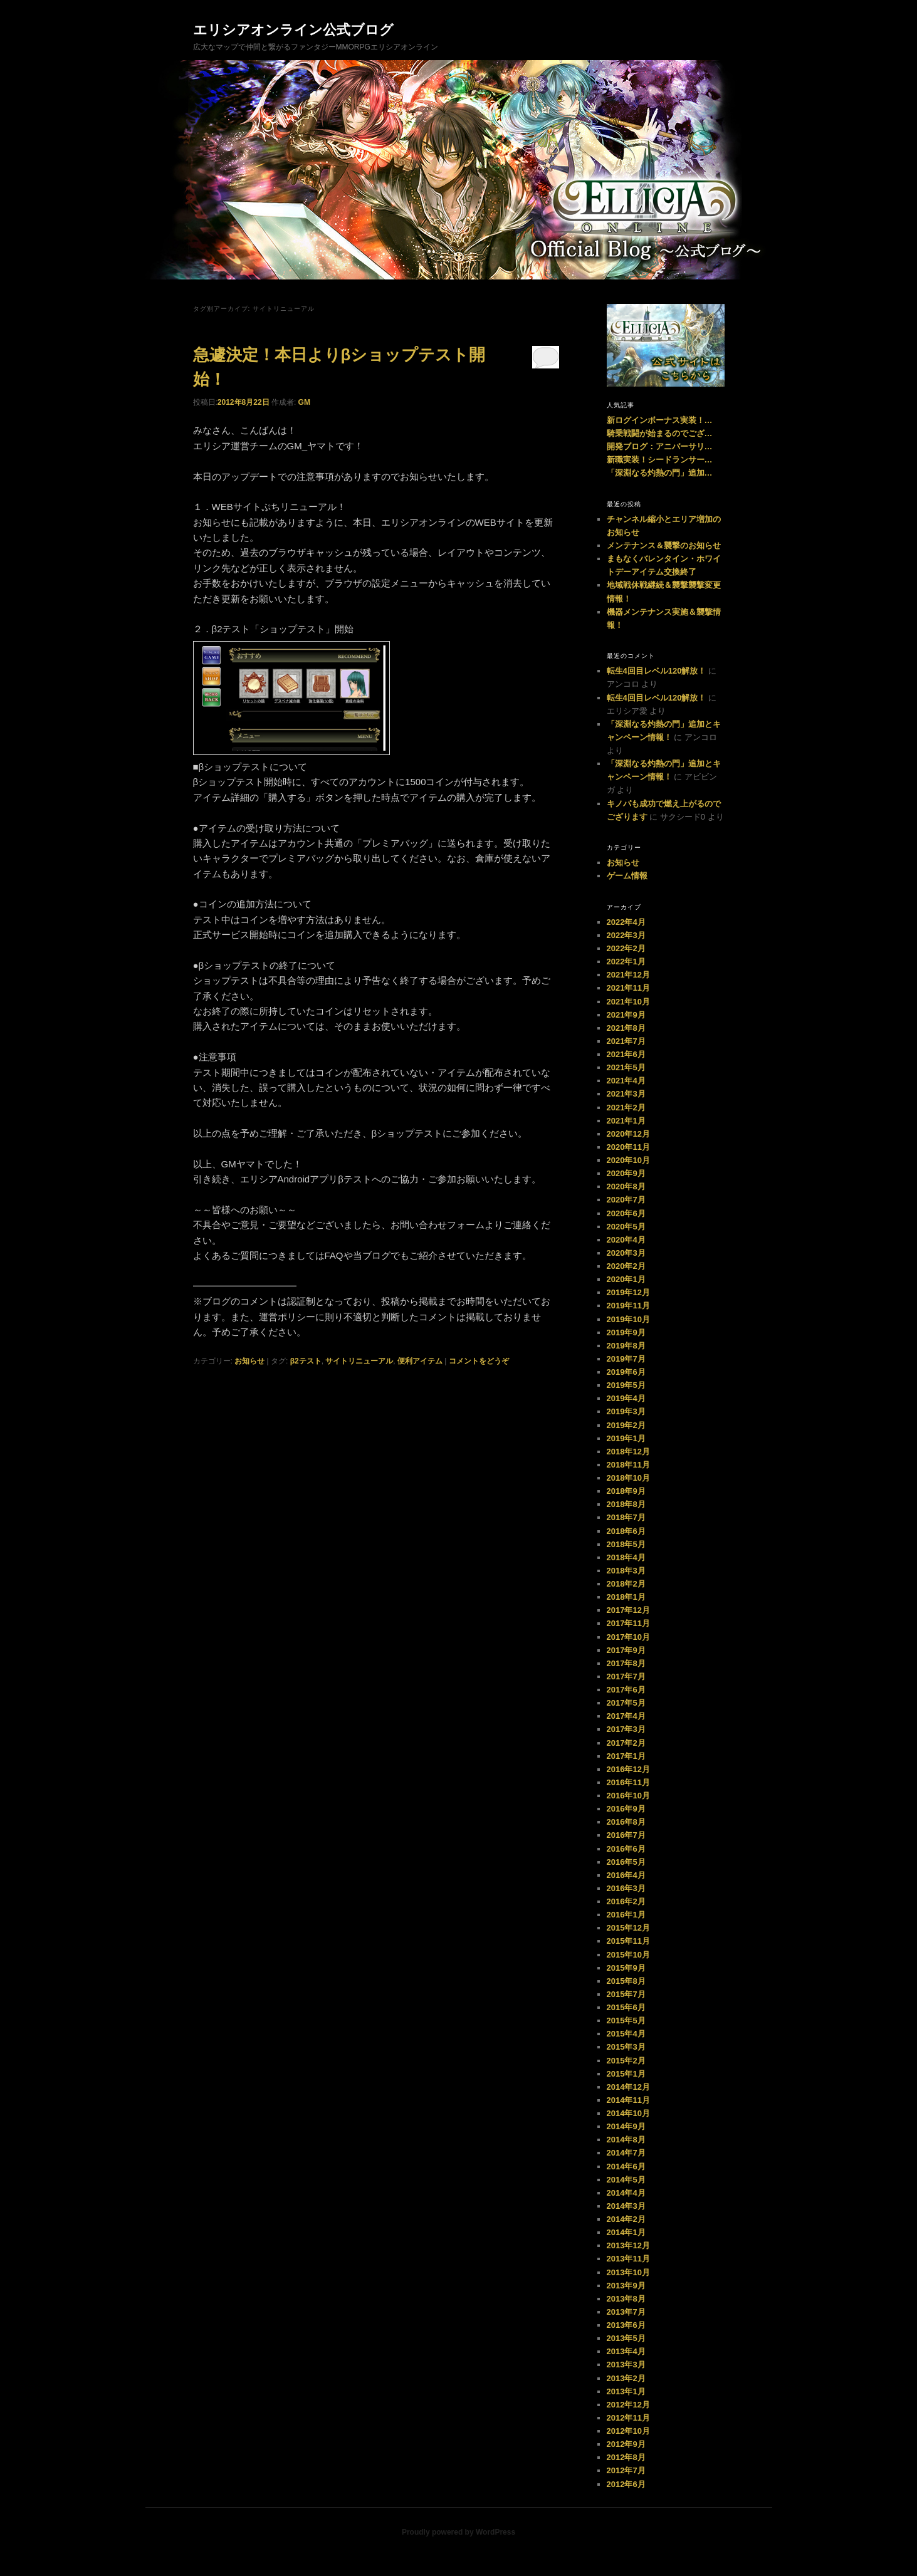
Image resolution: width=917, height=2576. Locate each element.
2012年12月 (628, 2404)
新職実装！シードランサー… (660, 459)
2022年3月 (626, 935)
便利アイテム (420, 1361)
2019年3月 (626, 1411)
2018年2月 (626, 1583)
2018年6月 (626, 1531)
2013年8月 (626, 2298)
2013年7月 (626, 2312)
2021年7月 (626, 1041)
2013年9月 (626, 2285)
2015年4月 (626, 2033)
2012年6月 (626, 2484)
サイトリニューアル (359, 1361)
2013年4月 (626, 2351)
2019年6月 (626, 1372)
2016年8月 (626, 1822)
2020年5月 (626, 1226)
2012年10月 (628, 2431)
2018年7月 (626, 1517)
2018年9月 (626, 1491)
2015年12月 (628, 1927)
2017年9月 (626, 1650)
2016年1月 (626, 1914)
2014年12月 (628, 2087)
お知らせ (249, 1361)
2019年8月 (626, 1345)
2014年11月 (628, 2100)
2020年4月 (626, 1239)
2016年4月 (626, 1875)
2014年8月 (626, 2139)
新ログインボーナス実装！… (660, 420)
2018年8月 (626, 1504)
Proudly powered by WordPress (458, 2532)
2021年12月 (628, 974)
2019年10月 (628, 1319)
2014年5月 (626, 2179)
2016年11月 (628, 1782)
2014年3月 (626, 2206)
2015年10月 (628, 1954)
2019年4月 (626, 1398)
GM (304, 402)
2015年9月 (626, 1968)
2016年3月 (626, 1888)
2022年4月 (626, 922)
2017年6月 (626, 1689)
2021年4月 (626, 1080)
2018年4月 (626, 1557)
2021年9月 (626, 1014)
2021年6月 (626, 1054)
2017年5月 (626, 1703)
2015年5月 (626, 2020)
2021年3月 (626, 1093)
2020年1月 (626, 1279)
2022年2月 (626, 948)
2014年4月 (626, 2193)
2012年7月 (626, 2470)
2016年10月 (628, 1795)
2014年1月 (626, 2232)
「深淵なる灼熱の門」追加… (660, 472)
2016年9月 (626, 1808)
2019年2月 (626, 1425)
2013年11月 (628, 2258)
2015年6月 (626, 2007)
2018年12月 (628, 1451)
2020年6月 (626, 1213)
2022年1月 (626, 961)
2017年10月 (628, 1637)
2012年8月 (626, 2457)
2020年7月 (626, 1199)
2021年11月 (628, 988)
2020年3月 (626, 1253)
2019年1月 (626, 1438)
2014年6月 (626, 2166)
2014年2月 (626, 2219)
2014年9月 (626, 2126)
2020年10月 (628, 1160)
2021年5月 (626, 1067)
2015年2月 (626, 2060)
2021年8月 (626, 1028)
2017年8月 (626, 1663)
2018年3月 (626, 1570)
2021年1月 (626, 1120)
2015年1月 (626, 2073)
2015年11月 (628, 1941)
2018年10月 (628, 1478)
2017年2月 (626, 1743)
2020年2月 (626, 1266)
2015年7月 (626, 1994)
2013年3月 (626, 2364)
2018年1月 (626, 1597)
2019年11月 (628, 1305)
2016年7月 (626, 1835)
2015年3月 (626, 2047)
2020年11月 (628, 1147)
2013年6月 (626, 2325)
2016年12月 (628, 1769)
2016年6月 (626, 1849)
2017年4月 (626, 1716)
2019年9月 (626, 1332)
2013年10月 (628, 2272)
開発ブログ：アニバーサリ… (660, 446)
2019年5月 (626, 1385)
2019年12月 (628, 1292)
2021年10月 (628, 1001)
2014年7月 (626, 2152)
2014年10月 (628, 2113)
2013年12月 (628, 2245)
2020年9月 (626, 1173)
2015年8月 (626, 1981)
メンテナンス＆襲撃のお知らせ (664, 545)
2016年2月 (626, 1901)
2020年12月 (628, 1134)
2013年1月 (626, 2391)
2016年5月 (626, 1862)
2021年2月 (626, 1107)
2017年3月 (626, 1729)
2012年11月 (628, 2417)
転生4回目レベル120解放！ (656, 670)
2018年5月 (626, 1544)
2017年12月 (628, 1610)
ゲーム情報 (627, 875)
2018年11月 (628, 1464)
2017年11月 (628, 1623)
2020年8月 (626, 1186)
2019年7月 (626, 1359)
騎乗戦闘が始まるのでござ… (660, 433)
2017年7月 (626, 1676)
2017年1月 (626, 1756)
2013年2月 (626, 2378)
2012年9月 (626, 2444)
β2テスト (306, 1361)
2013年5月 (626, 2338)
